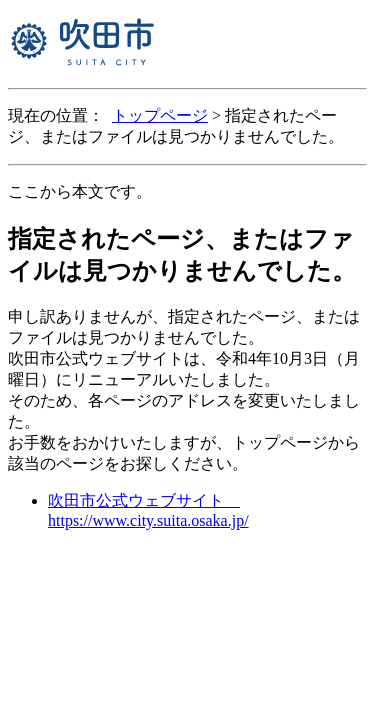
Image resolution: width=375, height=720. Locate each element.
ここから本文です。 (80, 191)
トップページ (160, 115)
